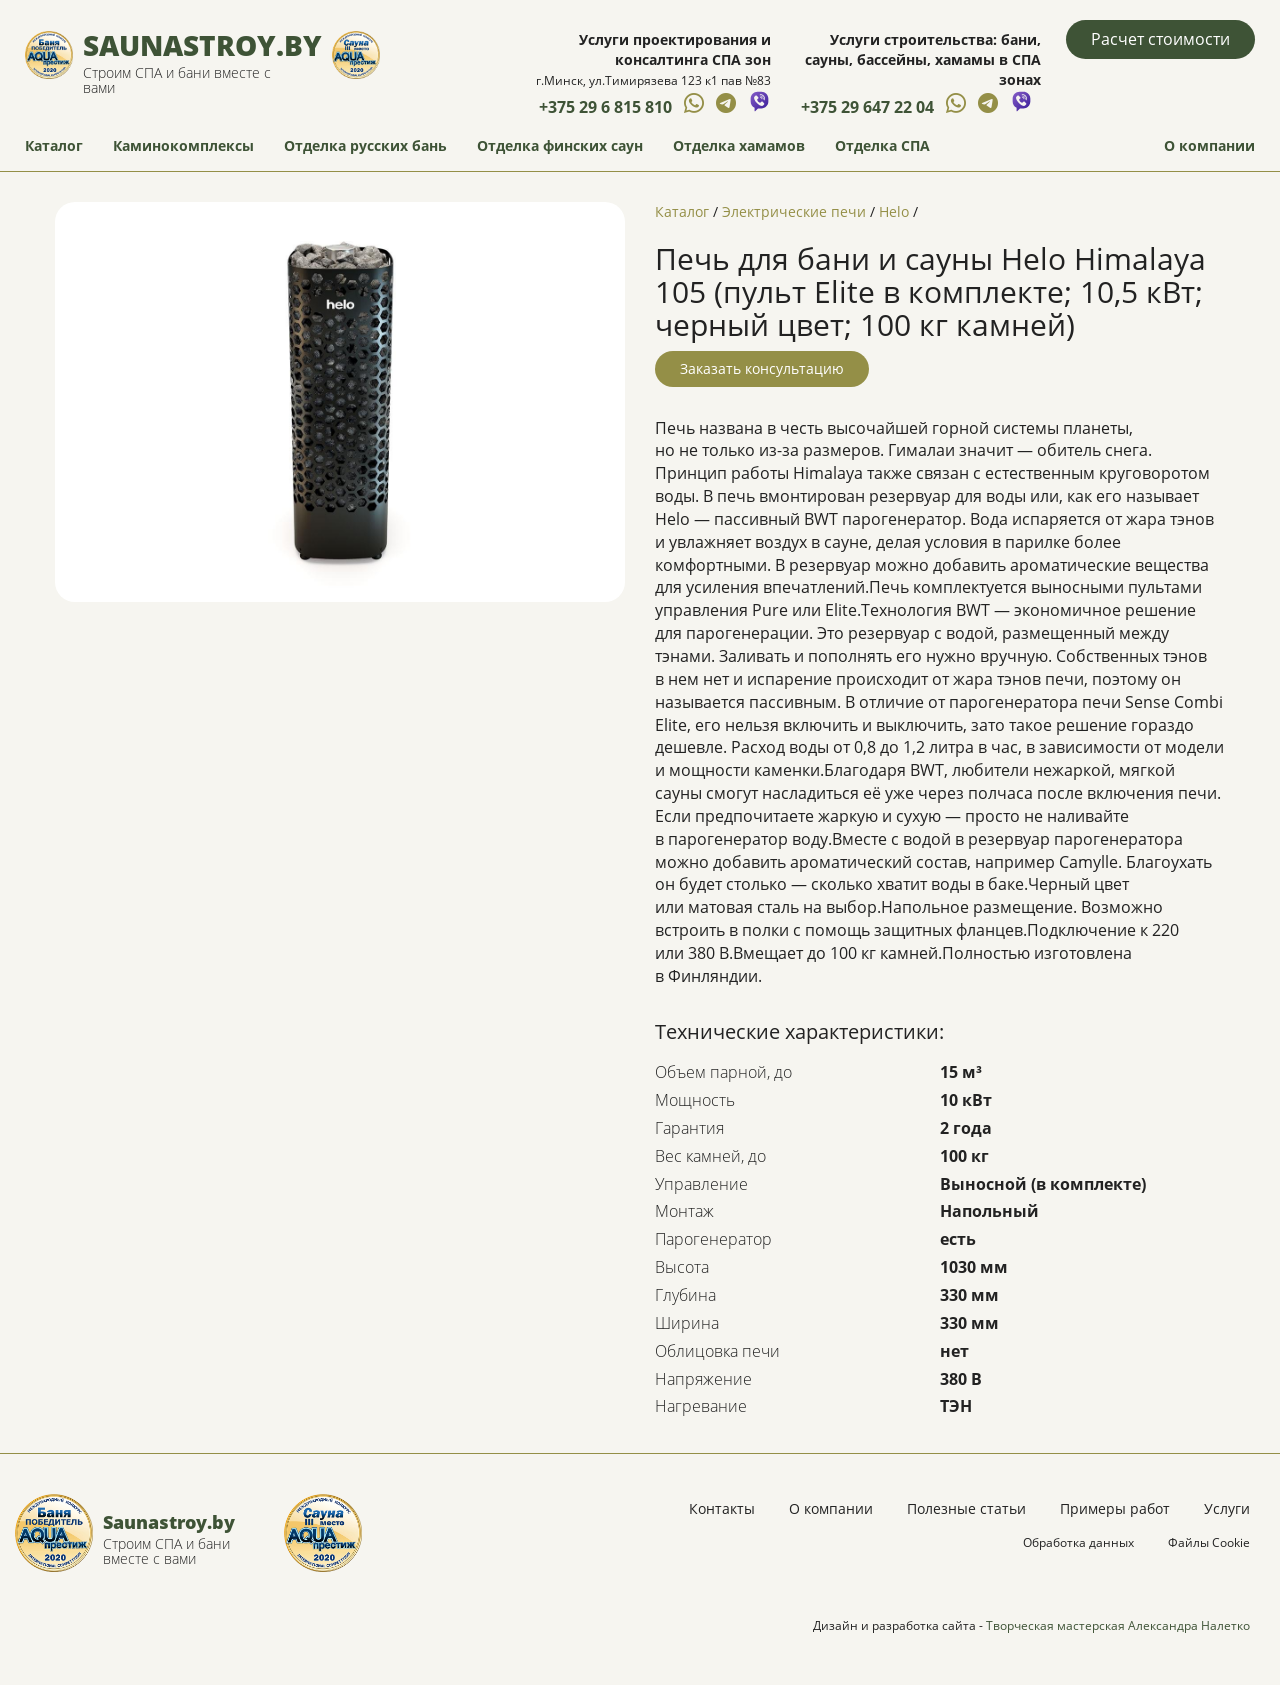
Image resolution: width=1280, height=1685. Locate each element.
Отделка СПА (882, 145)
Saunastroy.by (202, 45)
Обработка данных (1078, 1542)
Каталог (54, 145)
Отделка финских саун (560, 145)
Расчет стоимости (1160, 39)
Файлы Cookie (1209, 1542)
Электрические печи (794, 211)
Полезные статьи (966, 1508)
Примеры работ (1115, 1508)
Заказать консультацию (762, 368)
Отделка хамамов (739, 145)
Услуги (1227, 1508)
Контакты (722, 1508)
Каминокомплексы (183, 145)
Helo (894, 211)
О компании (1209, 145)
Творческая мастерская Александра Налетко (1118, 1625)
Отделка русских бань (365, 145)
